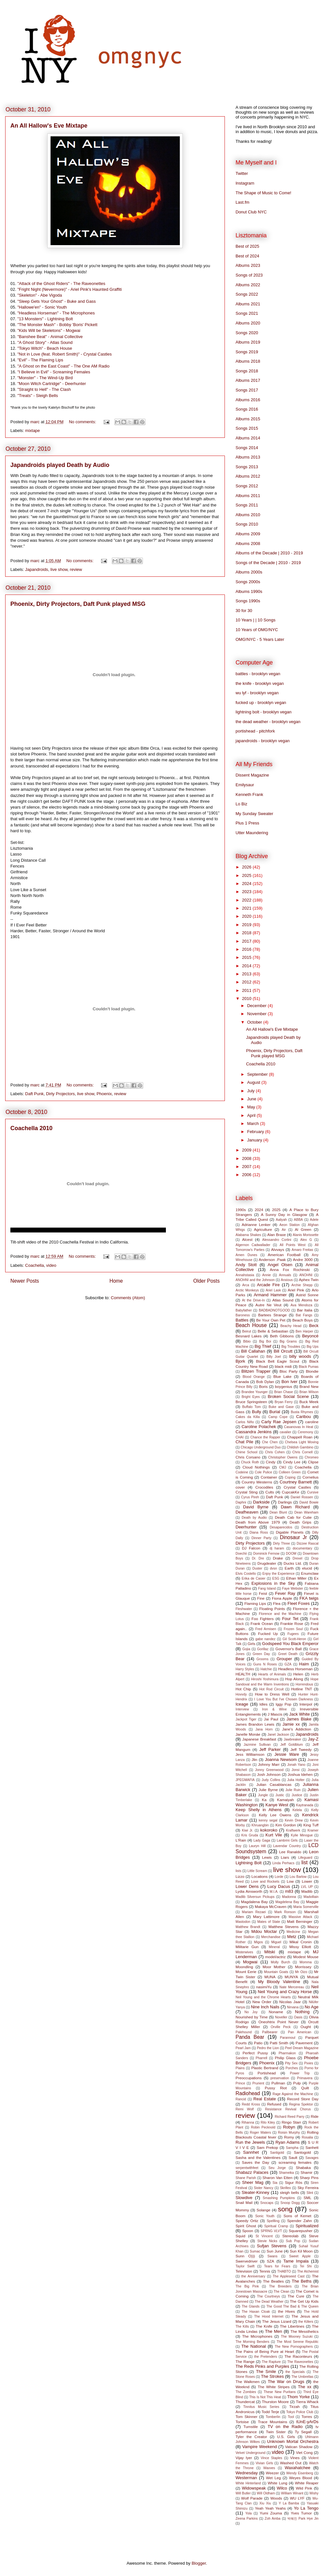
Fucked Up (268, 1633)
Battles (242, 1320)
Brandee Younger (254, 1392)
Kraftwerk (293, 1830)
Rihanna (247, 2122)
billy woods (300, 1356)
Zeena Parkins (247, 2518)
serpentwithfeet (247, 2168)
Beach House (251, 1325)
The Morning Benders (252, 2341)
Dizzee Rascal (307, 1543)
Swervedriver (247, 2261)
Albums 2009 (248, 533)
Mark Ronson (285, 1912)
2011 (247, 990)
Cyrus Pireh (250, 1497)
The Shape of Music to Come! (263, 192)
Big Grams (288, 1341)
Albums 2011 (248, 495)
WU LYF (297, 2498)
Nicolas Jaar (290, 2002)
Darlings (285, 1502)
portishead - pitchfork (255, 731)
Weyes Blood (300, 2478)
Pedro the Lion (268, 2048)
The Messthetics (304, 2331)
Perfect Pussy (255, 2053)
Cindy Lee (291, 1462)
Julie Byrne (268, 1789)
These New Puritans (280, 2392)
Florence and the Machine (280, 1614)
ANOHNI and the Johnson (255, 1280)
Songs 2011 (247, 505)
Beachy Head (290, 1326)
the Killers (305, 2321)
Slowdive (244, 2197)
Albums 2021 (248, 303)
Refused (274, 2104)
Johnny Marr (268, 1764)
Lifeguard (305, 1857)
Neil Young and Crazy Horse (285, 1991)
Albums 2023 (248, 265)
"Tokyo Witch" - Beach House (44, 348)
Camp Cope (277, 1417)
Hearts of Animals (272, 1674)
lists (238, 1871)
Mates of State (268, 1921)
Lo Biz (241, 803)
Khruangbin (260, 1825)
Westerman (246, 2477)
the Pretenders (265, 2356)
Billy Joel (273, 1356)
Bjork (240, 1361)
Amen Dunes (246, 1255)
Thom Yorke (298, 2396)
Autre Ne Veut (268, 1305)
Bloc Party (289, 1371)
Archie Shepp (301, 1285)
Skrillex (285, 2188)
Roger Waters (260, 2132)
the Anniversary (253, 2276)
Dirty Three (281, 1543)
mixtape (32, 430)
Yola (248, 2513)
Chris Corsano (248, 1457)
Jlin (255, 1759)
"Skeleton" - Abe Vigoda (39, 295)
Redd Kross (251, 2104)
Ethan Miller (296, 1578)
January (255, 1140)
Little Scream (257, 1871)
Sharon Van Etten (277, 2177)
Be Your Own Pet (270, 1320)
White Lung (277, 2483)
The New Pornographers (294, 2346)
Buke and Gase (281, 1407)
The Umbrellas (302, 2376)
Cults (269, 1492)
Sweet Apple (299, 2256)
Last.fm (242, 202)
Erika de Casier (254, 1578)
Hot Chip (243, 1689)
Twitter (242, 173)
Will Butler (243, 2493)
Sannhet (251, 2152)
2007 (247, 1166)
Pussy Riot (276, 2088)
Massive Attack (300, 1917)
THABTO (284, 2271)
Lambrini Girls (287, 1840)
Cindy (270, 1462)
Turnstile (250, 2426)
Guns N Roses (265, 1664)
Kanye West (276, 1804)
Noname (276, 2012)
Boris (263, 1386)
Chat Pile (244, 1441)
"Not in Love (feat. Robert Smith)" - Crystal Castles (64, 354)
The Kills (242, 2326)
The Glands (251, 2306)
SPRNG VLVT (271, 2231)
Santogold (302, 2152)
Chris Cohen (274, 1452)
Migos (258, 1942)
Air (284, 1229)
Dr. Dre (258, 1558)
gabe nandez (265, 1639)
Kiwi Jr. (247, 1830)
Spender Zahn (299, 2221)
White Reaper (306, 2483)
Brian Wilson (308, 1392)
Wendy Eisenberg (299, 2473)
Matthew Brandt (248, 1927)
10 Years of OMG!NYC (257, 629)
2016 (247, 949)
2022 (247, 900)
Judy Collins (270, 1780)
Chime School (246, 1452)
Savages (312, 2158)
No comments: (83, 421)
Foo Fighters (262, 1619)
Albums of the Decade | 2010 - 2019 (269, 552)
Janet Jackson (278, 1734)
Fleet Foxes (298, 1603)
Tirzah (294, 2406)
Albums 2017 (248, 380)
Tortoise (242, 2422)
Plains (240, 2068)
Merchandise (271, 1937)
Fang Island (267, 1588)
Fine (261, 1598)
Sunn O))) (245, 2256)
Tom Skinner (246, 2416)
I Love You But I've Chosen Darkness (283, 1699)
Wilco (282, 2488)
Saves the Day (255, 2162)
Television (244, 2271)
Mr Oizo (301, 1972)
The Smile (266, 2371)
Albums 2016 (248, 399)
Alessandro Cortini (276, 1240)
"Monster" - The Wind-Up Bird (45, 377)
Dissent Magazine (252, 775)
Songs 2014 (247, 447)
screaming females (294, 2162)
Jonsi (295, 1770)
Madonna (289, 1897)
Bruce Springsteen (251, 1402)
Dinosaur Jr (293, 1537)
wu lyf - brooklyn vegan (257, 692)
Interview (242, 1709)
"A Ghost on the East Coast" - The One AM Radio (63, 366)
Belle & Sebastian (273, 1331)
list (304, 1862)
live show (59, 569)
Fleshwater (244, 1609)
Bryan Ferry (284, 1402)
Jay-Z (313, 1739)
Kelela (297, 1810)
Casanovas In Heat (298, 1427)
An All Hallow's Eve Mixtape (48, 125)
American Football (284, 1255)
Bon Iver (289, 1381)
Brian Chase (283, 1392)
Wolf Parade (251, 2498)
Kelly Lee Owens (275, 1815)
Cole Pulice (263, 1472)
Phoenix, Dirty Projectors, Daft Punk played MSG (77, 604)
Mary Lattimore (266, 1916)
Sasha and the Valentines (258, 2157)
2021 (247, 908)
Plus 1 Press (247, 823)
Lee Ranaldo (290, 1852)
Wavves (269, 2468)
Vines (295, 2458)
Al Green (303, 1229)
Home (116, 1281)
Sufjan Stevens (271, 2245)
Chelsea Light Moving (301, 1442)
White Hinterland (248, 2483)
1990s (241, 1210)
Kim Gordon (285, 1825)
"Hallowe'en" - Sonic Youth (42, 307)
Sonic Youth (265, 2216)
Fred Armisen (265, 1629)
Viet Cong (304, 2452)
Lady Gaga (261, 1840)
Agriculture (263, 1229)
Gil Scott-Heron (294, 1639)
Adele (314, 1219)
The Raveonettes (300, 2362)
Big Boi (265, 1341)
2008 (247, 1158)
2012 (247, 982)
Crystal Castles (297, 1487)
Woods (276, 2498)
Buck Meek (308, 1402)
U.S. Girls (286, 2436)
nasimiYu (264, 1987)
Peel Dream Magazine (301, 2048)
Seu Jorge (277, 2168)
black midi (283, 1366)
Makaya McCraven (270, 1906)
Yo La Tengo (306, 2508)
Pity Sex (291, 2063)
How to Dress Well (272, 1694)
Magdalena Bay (254, 1902)
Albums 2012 (248, 476)
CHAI (240, 1437)
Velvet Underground (250, 2453)
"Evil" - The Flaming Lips (40, 359)
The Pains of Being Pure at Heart (265, 2351)
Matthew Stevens (284, 1926)
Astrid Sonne (307, 1295)
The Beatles (273, 2281)
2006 (247, 1174)
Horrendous (304, 1684)
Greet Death (287, 1654)
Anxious (287, 1280)
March (253, 1123)
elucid (307, 1568)
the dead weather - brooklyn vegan (268, 721)
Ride (314, 2116)
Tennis (264, 2271)
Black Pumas (308, 1366)
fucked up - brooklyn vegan (261, 702)
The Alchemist (307, 2271)
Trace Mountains (272, 2422)
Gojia (246, 1649)
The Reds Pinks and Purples (262, 2366)
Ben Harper (304, 1331)
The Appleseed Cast (289, 2276)
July (251, 1090)
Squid (240, 2236)
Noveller (281, 2017)
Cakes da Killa (248, 1417)
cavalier (285, 1432)
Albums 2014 (248, 438)
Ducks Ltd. (293, 1563)
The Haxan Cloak (256, 2311)
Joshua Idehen (300, 1774)
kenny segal (268, 1820)
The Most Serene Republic (297, 2341)
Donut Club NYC (251, 212)
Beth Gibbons (282, 1336)
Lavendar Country (287, 1846)
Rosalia (307, 2137)
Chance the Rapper (265, 1437)
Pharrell (261, 2058)
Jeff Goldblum (291, 1744)
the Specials (295, 2372)
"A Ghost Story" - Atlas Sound (45, 342)
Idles (264, 1704)
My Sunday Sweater (254, 813)
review (76, 569)
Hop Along (294, 1679)
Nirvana (293, 2007)
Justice (297, 1795)
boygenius (283, 1386)
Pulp (297, 2083)
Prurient (258, 2083)
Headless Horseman (295, 1669)
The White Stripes (274, 2387)
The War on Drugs (286, 2381)
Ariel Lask (273, 1290)
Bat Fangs (304, 1315)
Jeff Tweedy (301, 1749)
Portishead (267, 2073)
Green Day (261, 1654)
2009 (247, 1150)
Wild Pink (304, 2488)
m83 (289, 1891)
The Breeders (280, 2286)
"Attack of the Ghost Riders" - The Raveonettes (61, 283)
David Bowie (308, 1502)
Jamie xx (291, 1724)
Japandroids (36, 569)
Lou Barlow (298, 1876)
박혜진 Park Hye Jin (302, 2518)
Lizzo (240, 1876)
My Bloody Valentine (279, 1981)
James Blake (298, 1719)
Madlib (306, 1891)
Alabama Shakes (248, 1235)
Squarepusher (300, 2231)
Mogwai (250, 1961)
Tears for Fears (277, 2266)
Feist (263, 1593)
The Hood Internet (268, 2316)
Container (268, 1477)
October (255, 1022)
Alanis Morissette (305, 1235)
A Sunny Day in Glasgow (284, 1214)
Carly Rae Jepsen (278, 1421)
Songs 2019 (247, 351)
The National (253, 2346)
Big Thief (263, 1346)
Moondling (244, 1967)
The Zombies (246, 2392)
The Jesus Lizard (276, 2321)
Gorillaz (263, 1649)
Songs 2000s (248, 581)
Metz (291, 1936)
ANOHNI (305, 1275)
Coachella (34, 1265)
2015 (247, 957)
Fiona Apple (282, 1598)
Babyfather (244, 1310)
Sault (293, 2157)
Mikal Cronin (300, 1942)
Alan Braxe (276, 1234)
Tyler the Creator (251, 2436)
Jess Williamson (250, 1754)
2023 (247, 891)
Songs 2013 (247, 466)
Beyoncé (310, 1335)
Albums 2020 (248, 323)
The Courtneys (268, 2296)
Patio (258, 2043)
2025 (247, 875)
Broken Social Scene (288, 1396)
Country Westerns (257, 1482)
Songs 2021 (247, 313)
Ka (264, 1800)
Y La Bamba (289, 2503)
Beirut (246, 1331)
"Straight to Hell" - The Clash (44, 389)
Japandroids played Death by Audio (59, 465)
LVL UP (307, 1887)
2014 (247, 965)
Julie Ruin (293, 1790)
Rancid (241, 2099)
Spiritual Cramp (276, 2226)
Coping (290, 1477)
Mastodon (243, 1921)
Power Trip (300, 2073)
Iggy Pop (283, 1704)
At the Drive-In (253, 1300)
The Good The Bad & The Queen (292, 2306)
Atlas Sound (282, 1300)
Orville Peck (280, 2027)
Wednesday (247, 2472)
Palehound (244, 2032)
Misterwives (244, 1952)
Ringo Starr (291, 2122)
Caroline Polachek (258, 1426)
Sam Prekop (267, 2147)
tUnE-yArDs (307, 2421)
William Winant (292, 2493)
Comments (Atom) (128, 1297)
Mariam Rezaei (254, 1912)
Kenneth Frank (249, 794)
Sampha (292, 2148)
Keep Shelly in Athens (259, 1809)
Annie (266, 1275)
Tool (291, 2417)
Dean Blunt (278, 1512)
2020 (247, 916)
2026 (247, 867)
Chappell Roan (299, 1437)
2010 (247, 998)
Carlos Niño (245, 1422)
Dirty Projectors (60, 1093)
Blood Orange (254, 1377)
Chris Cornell (302, 1452)
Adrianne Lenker (256, 1224)
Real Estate (264, 2098)
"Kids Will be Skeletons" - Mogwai (48, 330)
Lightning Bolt (248, 1862)
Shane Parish (246, 2178)
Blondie (312, 1371)
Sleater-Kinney (255, 2192)
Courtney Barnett (296, 1482)
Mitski (269, 1951)
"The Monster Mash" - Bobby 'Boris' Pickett (57, 324)
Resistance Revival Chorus (288, 2109)
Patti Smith (279, 2043)
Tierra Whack (307, 2402)
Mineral (274, 1947)
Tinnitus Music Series (261, 2407)
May (251, 1107)
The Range (245, 2361)
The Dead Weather (269, 2301)
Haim (304, 1664)
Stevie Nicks (267, 2241)
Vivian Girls (264, 2463)
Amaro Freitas (302, 1250)
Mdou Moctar (264, 1931)
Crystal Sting (247, 1492)
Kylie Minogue (302, 1835)
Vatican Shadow (299, 2447)
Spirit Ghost (246, 2226)
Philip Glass (285, 2058)
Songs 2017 (247, 390)
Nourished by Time (252, 2017)
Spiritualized (306, 2225)
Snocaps (266, 2203)
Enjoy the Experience (278, 1573)
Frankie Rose (291, 1623)
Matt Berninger (299, 1921)
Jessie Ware (286, 1754)
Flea (277, 1603)
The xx (304, 2386)
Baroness (243, 1315)
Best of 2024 (247, 256)
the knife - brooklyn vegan (260, 683)
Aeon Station (289, 1225)
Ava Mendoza (301, 1305)
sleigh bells (289, 2192)
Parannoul (287, 2037)
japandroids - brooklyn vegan (263, 740)
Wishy (313, 2493)
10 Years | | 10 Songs (255, 620)
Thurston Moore (275, 2402)
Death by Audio (254, 1517)
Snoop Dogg (290, 2203)
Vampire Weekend (259, 2446)
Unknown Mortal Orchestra (292, 2441)
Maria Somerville (305, 1907)
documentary (302, 1548)
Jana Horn (263, 1729)
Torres (307, 2416)
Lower (307, 1881)
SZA (270, 2261)
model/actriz (275, 1957)
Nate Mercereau (291, 1987)
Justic (279, 1795)
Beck (313, 1325)
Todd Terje (270, 2412)
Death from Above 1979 (258, 1522)
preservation (280, 2078)
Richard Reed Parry (290, 2116)
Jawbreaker (292, 1739)
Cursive (312, 1492)
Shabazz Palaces (252, 2172)
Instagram (245, 183)
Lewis (267, 1857)
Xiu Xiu (265, 2503)
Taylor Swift (245, 2266)
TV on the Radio (285, 2426)
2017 (247, 941)
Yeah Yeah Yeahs (270, 2508)
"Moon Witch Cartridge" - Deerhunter (51, 383)
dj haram (277, 1548)
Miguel (276, 1942)
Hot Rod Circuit (271, 1689)
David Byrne (255, 1506)
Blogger (198, 2563)
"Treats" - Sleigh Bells (37, 395)
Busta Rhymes (302, 1412)
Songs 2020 (247, 332)
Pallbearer (269, 2032)
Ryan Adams (287, 2142)
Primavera (304, 2078)
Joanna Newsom (281, 1759)
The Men (273, 2331)
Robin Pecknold (263, 2127)
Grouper (284, 1658)
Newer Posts (24, 1281)
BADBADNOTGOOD (274, 1310)
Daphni (241, 1502)
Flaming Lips (255, 1603)
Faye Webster (292, 1588)
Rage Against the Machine (292, 2094)
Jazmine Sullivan (257, 1744)
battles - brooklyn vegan (258, 673)
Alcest (247, 1239)
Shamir (306, 2172)
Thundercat (245, 2402)
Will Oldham (266, 2493)
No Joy (251, 2012)
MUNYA (291, 1977)
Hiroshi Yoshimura (265, 1679)
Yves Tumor (301, 2513)
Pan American (299, 2032)
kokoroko (268, 1830)
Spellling (273, 2221)
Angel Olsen (280, 1264)
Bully (256, 1411)
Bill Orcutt (283, 1351)
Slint (310, 2193)
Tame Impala (295, 2261)
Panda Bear (250, 2037)
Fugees (293, 1634)
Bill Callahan (253, 1351)
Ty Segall (303, 2432)
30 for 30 (244, 610)
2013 (247, 973)
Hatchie (266, 1669)
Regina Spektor (301, 2104)
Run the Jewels (250, 2142)
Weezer (272, 2473)
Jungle (263, 1795)
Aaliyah (281, 1219)
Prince (240, 2083)
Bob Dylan (265, 1381)
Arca (245, 1285)
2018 (247, 932)
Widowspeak (254, 2488)
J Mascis (275, 1714)
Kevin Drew (294, 1820)
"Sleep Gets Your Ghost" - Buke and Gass (56, 301)
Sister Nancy (263, 2188)
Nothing (302, 2011)
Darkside (261, 1502)
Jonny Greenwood (269, 1770)
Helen (298, 1674)
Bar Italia (304, 1310)
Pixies (308, 2063)
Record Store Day (302, 2099)
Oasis (298, 2017)
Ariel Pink (296, 1290)
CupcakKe (290, 1492)
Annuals (285, 1275)
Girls (251, 1643)
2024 (247, 883)
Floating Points (272, 1608)
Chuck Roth (250, 1462)
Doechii (241, 1553)
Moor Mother (273, 1967)
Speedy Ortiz (247, 2221)
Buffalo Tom (251, 1407)
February (256, 1131)
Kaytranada (304, 1805)
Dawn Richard (295, 1506)
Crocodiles (264, 1487)
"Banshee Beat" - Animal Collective (50, 336)
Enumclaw (309, 1573)
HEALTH (243, 1674)
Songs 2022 (247, 294)
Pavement (304, 2043)
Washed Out (290, 2463)
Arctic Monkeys (247, 1290)
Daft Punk (34, 1093)
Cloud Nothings (256, 1467)
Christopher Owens (283, 1457)
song (285, 2209)
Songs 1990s (248, 600)
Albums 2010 (248, 514)
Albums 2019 (248, 342)
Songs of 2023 (249, 275)
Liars (285, 1857)
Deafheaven (247, 1512)
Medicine (293, 1932)
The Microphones (257, 2336)
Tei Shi (306, 2266)
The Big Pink (247, 2286)
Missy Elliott (300, 1947)
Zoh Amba (273, 2518)
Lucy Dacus (278, 1886)
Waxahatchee (297, 2467)
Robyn (289, 2127)
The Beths (301, 2281)
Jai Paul (271, 1719)
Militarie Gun (247, 1947)
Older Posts (206, 1281)
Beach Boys (302, 1320)
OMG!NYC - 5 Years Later (260, 639)
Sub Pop (293, 2241)
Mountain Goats (276, 1972)
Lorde (279, 1876)
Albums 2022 (248, 284)
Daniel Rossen (302, 1497)
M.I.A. (274, 1891)
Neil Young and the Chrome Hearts (263, 1997)
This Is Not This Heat (265, 2397)
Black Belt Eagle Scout (277, 1361)
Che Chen (270, 1442)
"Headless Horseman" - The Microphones (56, 313)
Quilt (305, 2088)
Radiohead (248, 2093)
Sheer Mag (252, 2182)
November (257, 1013)
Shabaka (303, 2167)
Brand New (308, 1386)
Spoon (247, 2231)
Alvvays (277, 1249)
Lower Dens (247, 1886)
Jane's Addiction (296, 1729)
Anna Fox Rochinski (290, 1269)
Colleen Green (290, 1472)
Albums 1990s (249, 591)
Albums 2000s (249, 572)
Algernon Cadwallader (253, 1245)
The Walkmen (248, 2381)
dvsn (273, 1568)
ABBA (298, 1219)
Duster (257, 1568)
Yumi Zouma (271, 2513)
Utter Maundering (252, 832)
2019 (247, 924)
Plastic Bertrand (264, 2068)
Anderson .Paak (272, 1259)
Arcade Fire (268, 1284)
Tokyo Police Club (299, 2412)
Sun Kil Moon (301, 2251)
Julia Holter (296, 1780)
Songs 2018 (247, 371)
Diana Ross (258, 1532)
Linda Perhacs (283, 1863)
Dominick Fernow (266, 1553)
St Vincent (264, 2236)
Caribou (303, 1416)
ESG (275, 1578)
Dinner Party (261, 1538)
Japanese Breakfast (259, 1739)
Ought (306, 2027)
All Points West (293, 1245)
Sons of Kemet (297, 2216)
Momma (306, 1962)
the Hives (286, 2311)
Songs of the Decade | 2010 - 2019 (268, 562)
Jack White (299, 1714)
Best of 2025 (247, 246)
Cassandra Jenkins (254, 1431)
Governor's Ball (288, 1649)
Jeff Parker (270, 1749)
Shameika (286, 2172)
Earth (289, 1568)
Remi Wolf (245, 2109)
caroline (311, 1422)
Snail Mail (244, 2202)
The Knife (264, 2326)
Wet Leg (273, 2478)
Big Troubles (291, 1346)
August (254, 1082)
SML (307, 2198)
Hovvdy (241, 1694)
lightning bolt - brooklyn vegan (264, 711)
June (252, 1098)
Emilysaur (245, 784)
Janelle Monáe (248, 1734)
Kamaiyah (285, 1800)
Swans (272, 2256)
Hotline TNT (301, 1689)
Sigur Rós (293, 2182)
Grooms (263, 1659)
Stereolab (290, 2236)
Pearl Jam (243, 2048)
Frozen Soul (293, 1629)
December (257, 1005)
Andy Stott (246, 1264)
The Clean (281, 2291)
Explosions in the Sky (273, 1583)
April (252, 1115)
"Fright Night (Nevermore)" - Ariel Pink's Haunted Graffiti (69, 289)
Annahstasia (245, 1275)
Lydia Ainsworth (249, 1891)
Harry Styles (245, 1669)
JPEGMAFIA (245, 1780)
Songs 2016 (247, 409)
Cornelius (310, 1477)
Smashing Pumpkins (279, 2198)
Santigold (277, 2152)
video (51, 1265)
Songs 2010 (247, 524)
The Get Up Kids (304, 2301)
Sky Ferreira (307, 2187)
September (258, 1074)
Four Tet (290, 1618)
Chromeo (311, 1457)
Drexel (297, 1558)
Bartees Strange (272, 1315)
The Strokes (272, 2376)
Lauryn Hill (257, 1846)
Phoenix (104, 1093)
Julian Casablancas (273, 1784)
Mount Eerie (246, 1971)
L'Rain (241, 1840)
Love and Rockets (265, 1881)
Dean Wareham (306, 1512)
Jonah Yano (296, 1764)
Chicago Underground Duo (261, 1447)
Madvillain (311, 1897)
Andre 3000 (303, 1259)
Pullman (278, 2083)
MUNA (269, 1977)
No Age (311, 2006)
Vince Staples (271, 2458)
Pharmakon (287, 2053)
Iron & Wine (274, 1709)
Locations (259, 1876)
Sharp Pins (309, 2177)
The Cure (296, 2296)
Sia (274, 2182)
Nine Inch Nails (265, 2006)
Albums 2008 (248, 543)
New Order (261, 2002)
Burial (274, 1411)
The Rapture (271, 2362)
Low (290, 1881)
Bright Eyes (251, 1397)
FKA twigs (308, 1598)
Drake (278, 1558)
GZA (287, 1664)
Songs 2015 (247, 428)
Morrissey (303, 1967)
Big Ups (312, 1346)
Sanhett (312, 2147)
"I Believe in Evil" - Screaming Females (53, 371)
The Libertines (292, 2326)
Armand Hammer (270, 1294)
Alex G (306, 1240)
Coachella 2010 (31, 1128)
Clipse (313, 1462)
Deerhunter (246, 1527)
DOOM (291, 1553)
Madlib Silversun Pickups (255, 1897)
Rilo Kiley (268, 2122)
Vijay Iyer (244, 2458)
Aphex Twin (308, 1279)
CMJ (282, 1467)
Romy (289, 2137)
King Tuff (310, 1825)
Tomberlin (273, 2417)
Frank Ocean (261, 1623)
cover (240, 1487)
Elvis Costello (246, 1573)
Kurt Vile (273, 1835)
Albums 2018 (248, 361)
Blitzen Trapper (256, 1371)
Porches (291, 2068)
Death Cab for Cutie (293, 1517)
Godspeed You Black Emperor (290, 1643)
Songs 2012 (247, 485)
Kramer (312, 1830)
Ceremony (305, 1432)
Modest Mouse (305, 1957)
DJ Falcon (251, 1548)
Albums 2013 (248, 457)
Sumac (255, 2251)
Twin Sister (276, 2432)
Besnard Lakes (248, 1336)
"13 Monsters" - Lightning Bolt (45, 318)
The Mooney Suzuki (297, 2336)
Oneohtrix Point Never (279, 2022)
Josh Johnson (269, 1774)
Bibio (246, 1341)
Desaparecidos (281, 1527)
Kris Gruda (249, 1835)
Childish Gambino (300, 1447)
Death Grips (300, 1522)
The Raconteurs (298, 2356)
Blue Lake (282, 1376)
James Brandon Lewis (255, 1724)
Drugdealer (267, 1563)
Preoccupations (249, 2078)
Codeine (242, 1472)
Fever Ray (285, 1593)
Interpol (305, 1704)
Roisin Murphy (289, 2132)
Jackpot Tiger (246, 1719)
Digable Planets (290, 1532)
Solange (264, 2210)
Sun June (275, 2251)
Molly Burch (280, 1962)
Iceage (242, 1704)
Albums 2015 (248, 418)
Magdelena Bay (287, 1902)
